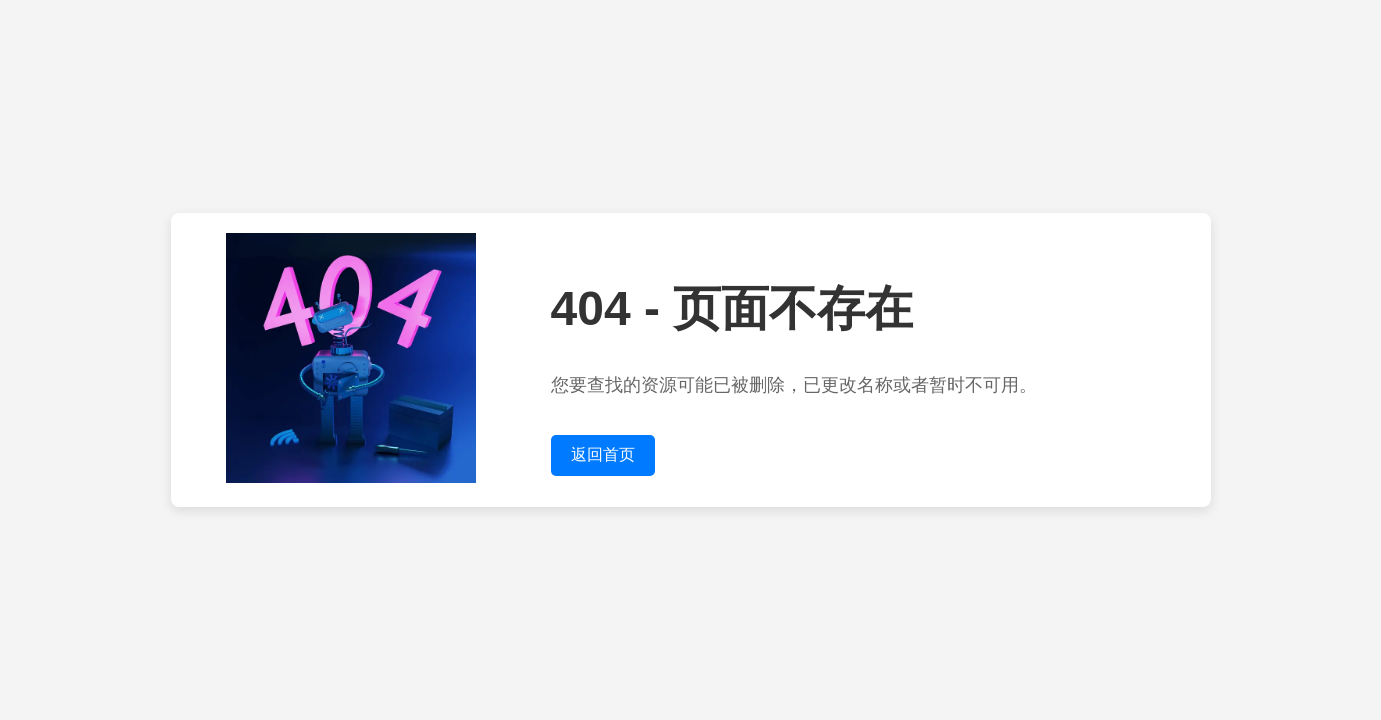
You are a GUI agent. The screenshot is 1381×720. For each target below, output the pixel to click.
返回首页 (603, 454)
